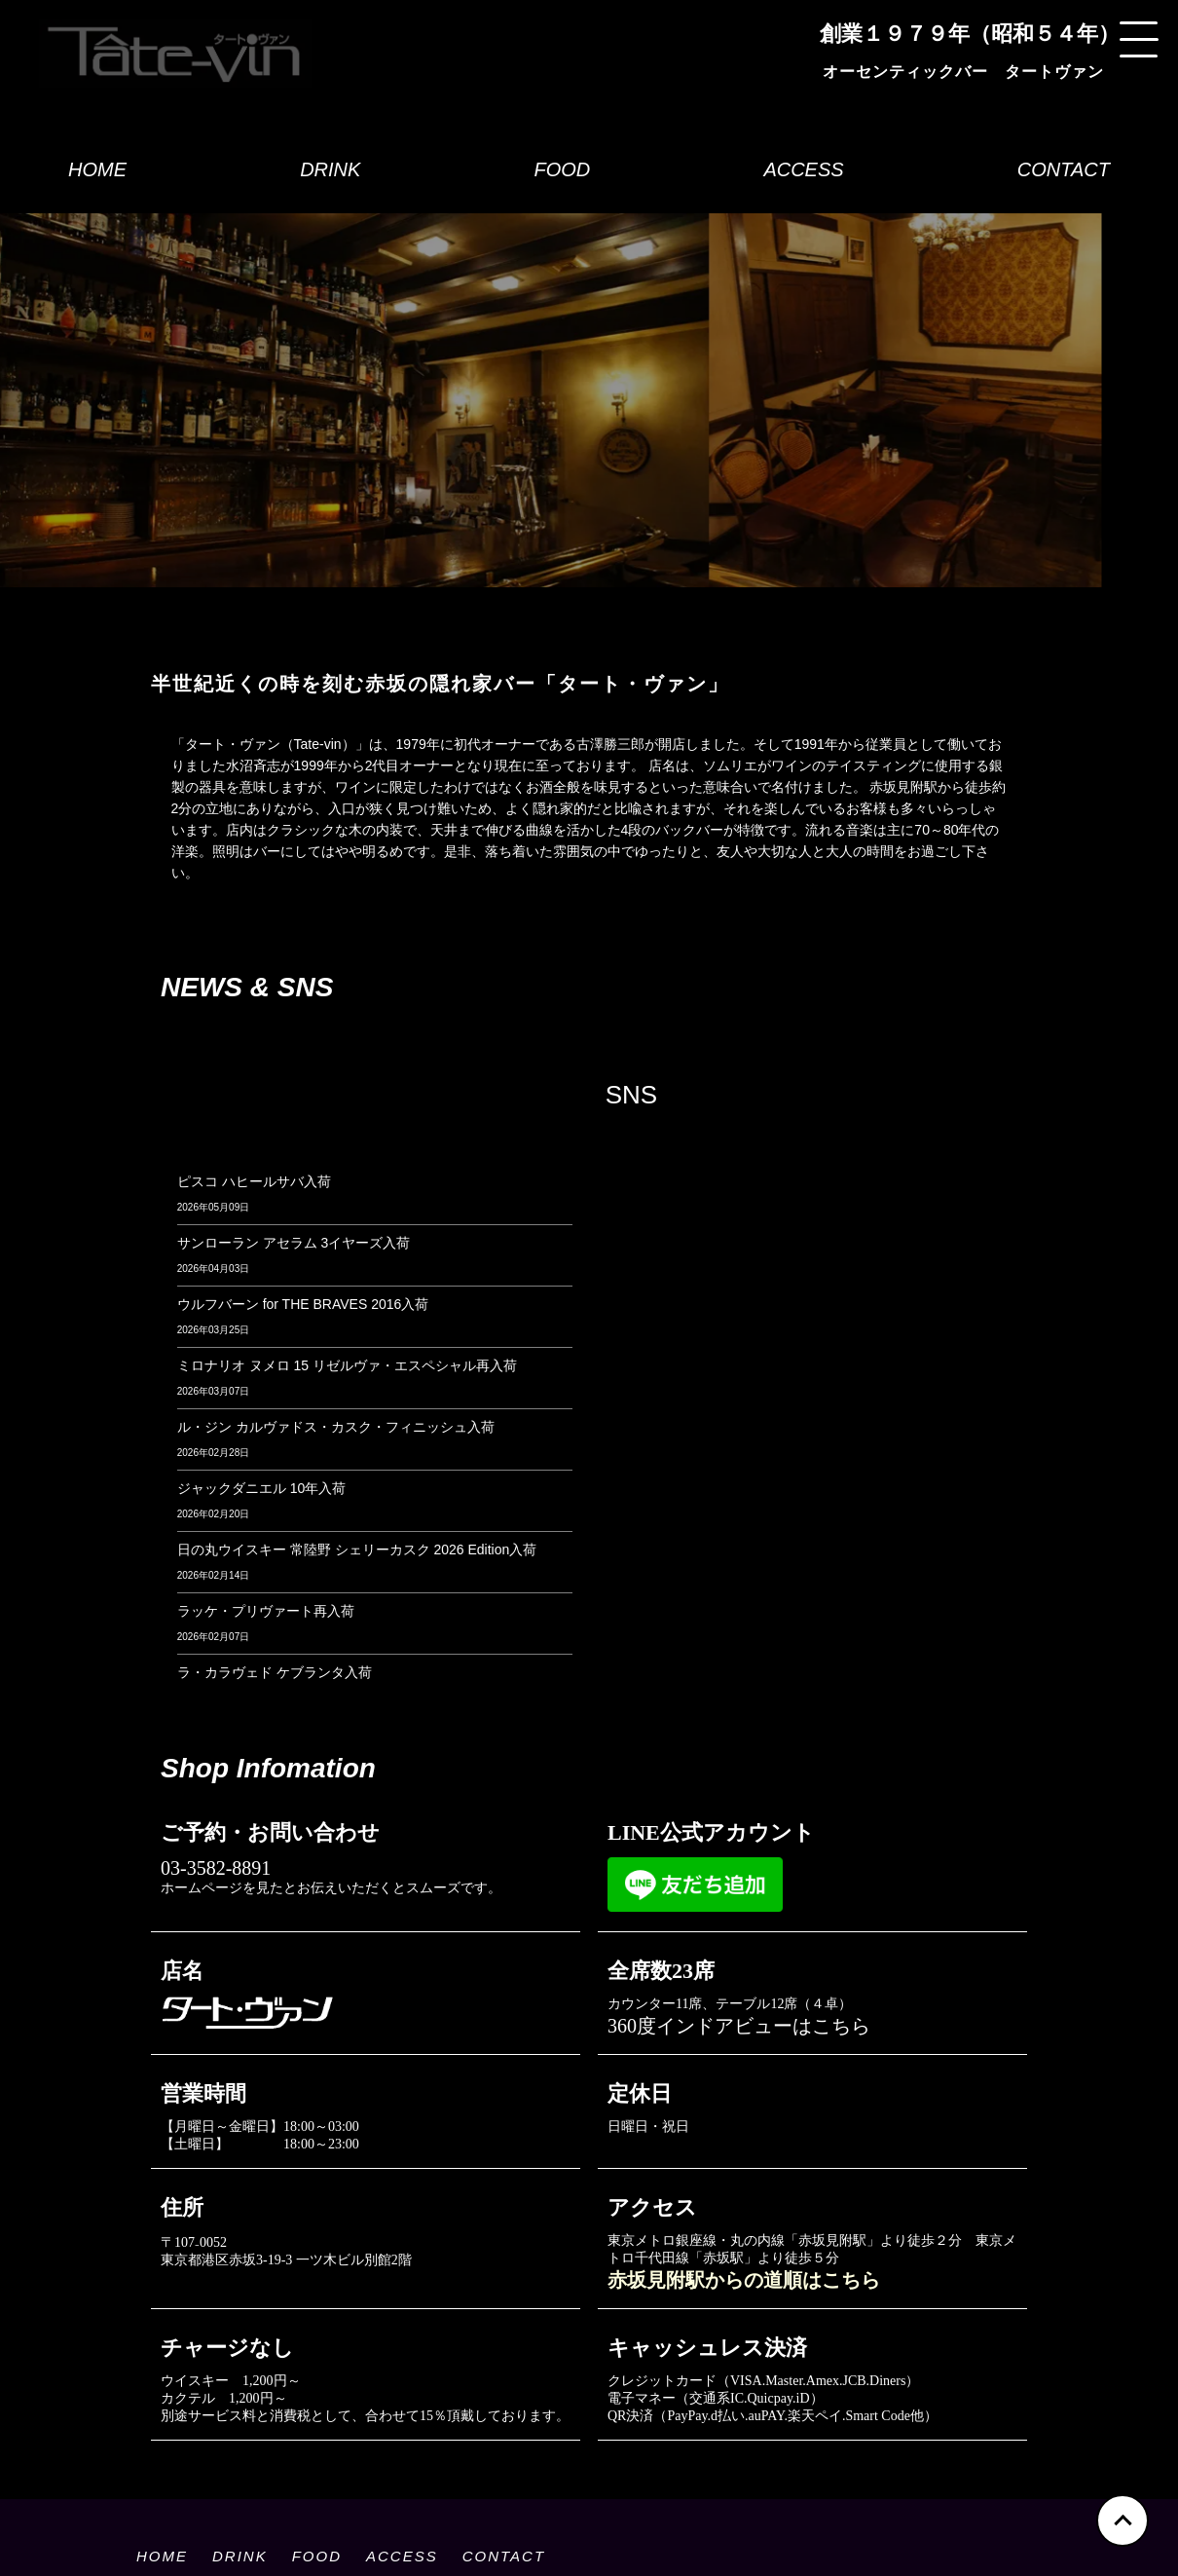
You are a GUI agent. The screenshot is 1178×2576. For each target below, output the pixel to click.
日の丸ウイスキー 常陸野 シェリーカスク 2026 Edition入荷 (357, 1549)
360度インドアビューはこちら (738, 2025)
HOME (97, 169)
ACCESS (803, 169)
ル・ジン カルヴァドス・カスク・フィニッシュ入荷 (336, 1427)
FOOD (562, 169)
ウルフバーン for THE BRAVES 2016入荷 (303, 1304)
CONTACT (1063, 169)
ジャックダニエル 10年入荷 (261, 1488)
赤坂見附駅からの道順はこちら (743, 2280)
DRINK (330, 169)
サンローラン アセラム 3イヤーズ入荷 (294, 1243)
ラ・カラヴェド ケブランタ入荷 (274, 1672)
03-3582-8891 (216, 1868)
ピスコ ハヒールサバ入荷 (254, 1181)
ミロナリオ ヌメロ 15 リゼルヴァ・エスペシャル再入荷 (347, 1365)
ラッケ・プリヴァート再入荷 (265, 1611)
